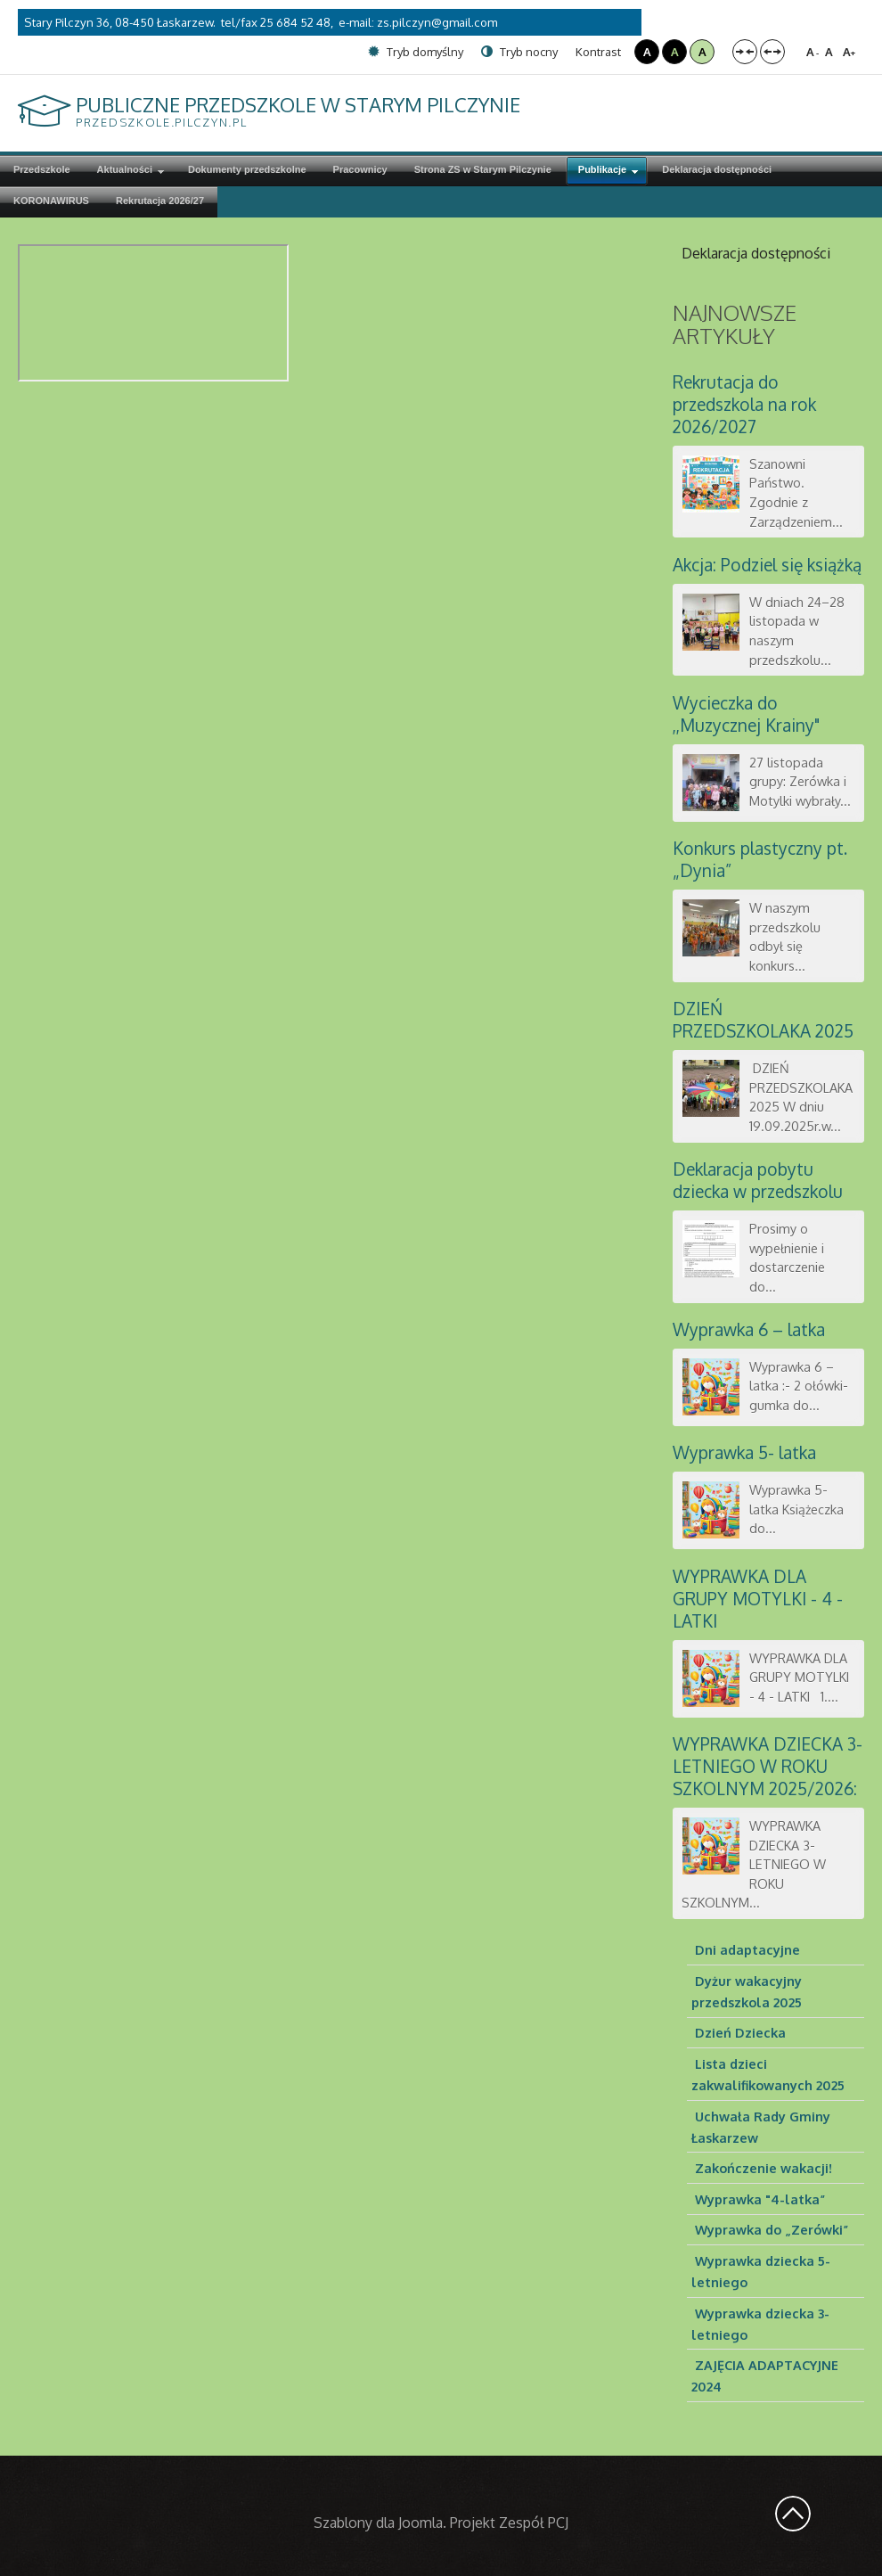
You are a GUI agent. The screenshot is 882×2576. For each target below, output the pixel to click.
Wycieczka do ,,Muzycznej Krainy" (746, 714)
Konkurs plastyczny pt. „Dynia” (760, 859)
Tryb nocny (519, 51)
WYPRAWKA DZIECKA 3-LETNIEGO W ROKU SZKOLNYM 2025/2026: (767, 1766)
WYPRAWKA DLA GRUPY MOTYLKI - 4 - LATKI (758, 1598)
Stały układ (745, 51)
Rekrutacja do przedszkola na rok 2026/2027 (744, 404)
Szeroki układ (772, 51)
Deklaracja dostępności (756, 253)
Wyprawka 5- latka (744, 1452)
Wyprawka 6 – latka (749, 1329)
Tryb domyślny (415, 51)
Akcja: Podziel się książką (767, 565)
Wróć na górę (793, 2513)
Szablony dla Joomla (378, 2522)
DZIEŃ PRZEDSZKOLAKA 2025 (763, 1019)
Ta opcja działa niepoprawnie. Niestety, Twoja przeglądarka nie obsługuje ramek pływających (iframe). (153, 312)
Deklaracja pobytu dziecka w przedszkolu (758, 1180)
